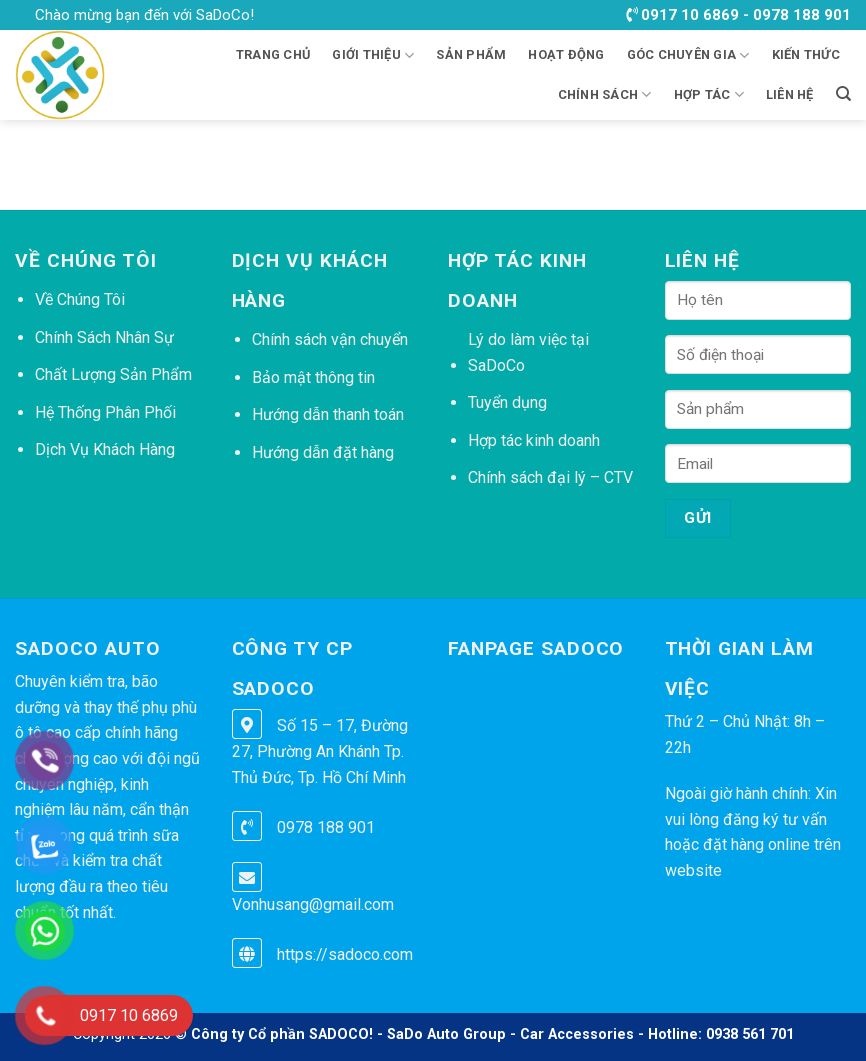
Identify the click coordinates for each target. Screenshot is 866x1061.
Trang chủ (273, 54)
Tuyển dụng (507, 402)
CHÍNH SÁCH (605, 94)
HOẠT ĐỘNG (566, 54)
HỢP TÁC (709, 94)
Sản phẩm (471, 54)
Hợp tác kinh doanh (534, 440)
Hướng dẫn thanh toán (328, 414)
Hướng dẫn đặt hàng (323, 452)
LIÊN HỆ (790, 94)
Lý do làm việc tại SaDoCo (528, 352)
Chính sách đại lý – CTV (550, 477)
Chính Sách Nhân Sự (104, 337)
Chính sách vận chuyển (330, 339)
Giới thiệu (373, 55)
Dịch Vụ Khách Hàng (105, 449)
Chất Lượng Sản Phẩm (113, 374)
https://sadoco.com (345, 954)
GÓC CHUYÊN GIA (688, 55)
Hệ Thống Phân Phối (105, 412)
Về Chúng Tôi (80, 299)
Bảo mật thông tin (313, 377)
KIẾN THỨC (806, 54)
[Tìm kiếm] (843, 94)
